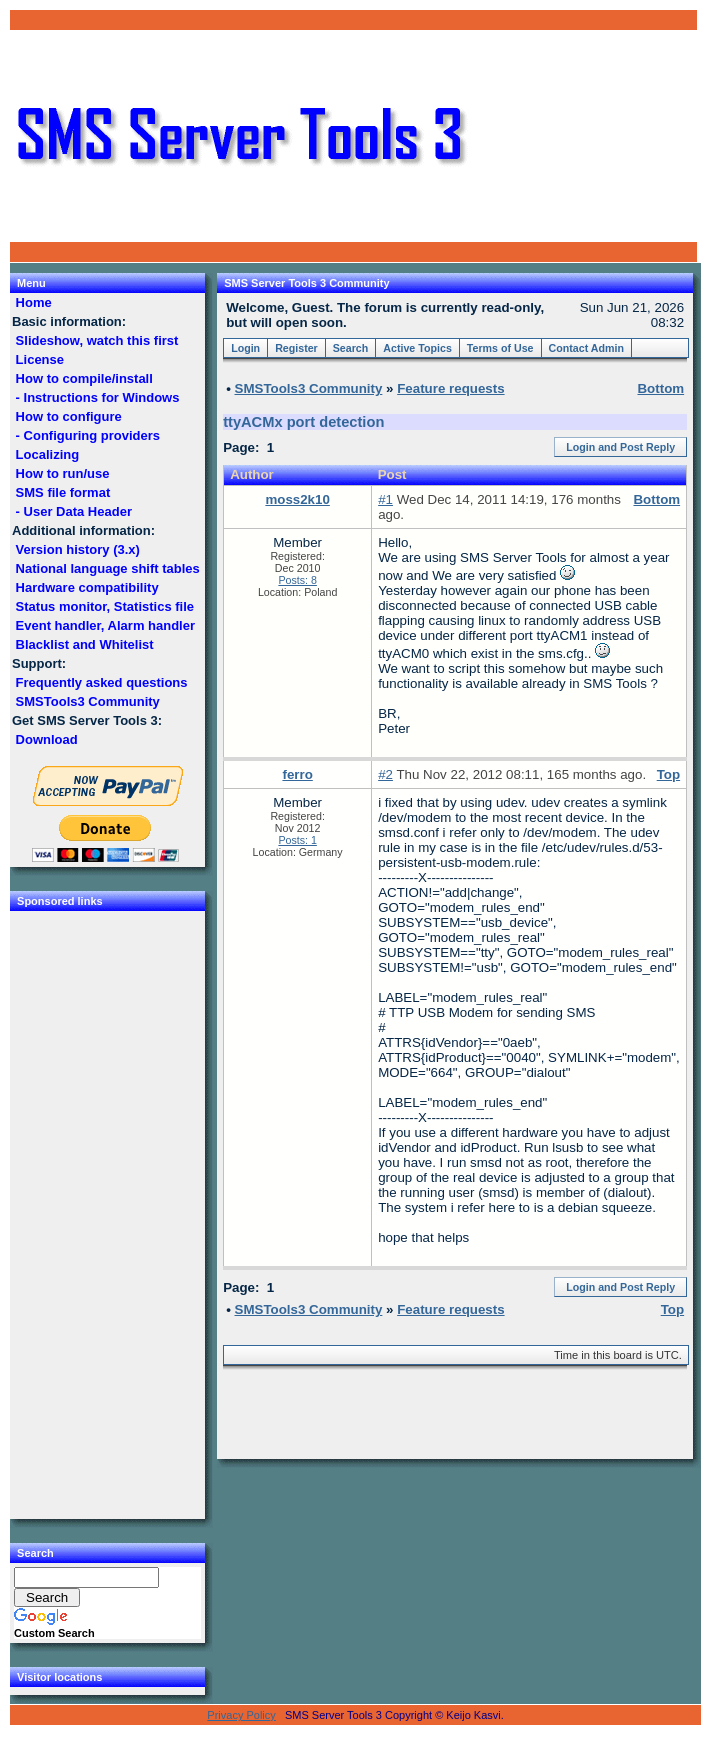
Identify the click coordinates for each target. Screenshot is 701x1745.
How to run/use (62, 473)
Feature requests (450, 388)
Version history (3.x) (78, 549)
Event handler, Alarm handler (105, 625)
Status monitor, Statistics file (105, 606)
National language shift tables (107, 568)
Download (46, 739)
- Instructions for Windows (97, 397)
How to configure (68, 416)
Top (668, 774)
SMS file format (63, 492)
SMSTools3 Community (87, 701)
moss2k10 (297, 499)
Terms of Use (500, 348)
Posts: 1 (297, 840)
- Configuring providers (88, 435)
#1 (385, 499)
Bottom (656, 499)
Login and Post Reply (620, 447)
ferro (297, 774)
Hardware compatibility (87, 587)
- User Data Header (74, 511)
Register (296, 348)
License (40, 359)
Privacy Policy (241, 1715)
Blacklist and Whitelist (84, 644)
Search (351, 348)
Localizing (47, 454)
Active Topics (417, 348)
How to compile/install (84, 378)
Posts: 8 (297, 580)
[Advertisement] (582, 136)
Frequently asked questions (101, 682)
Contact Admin (586, 348)
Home (33, 302)
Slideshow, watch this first (97, 340)
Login (245, 348)
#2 (385, 774)
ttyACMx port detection (303, 422)
